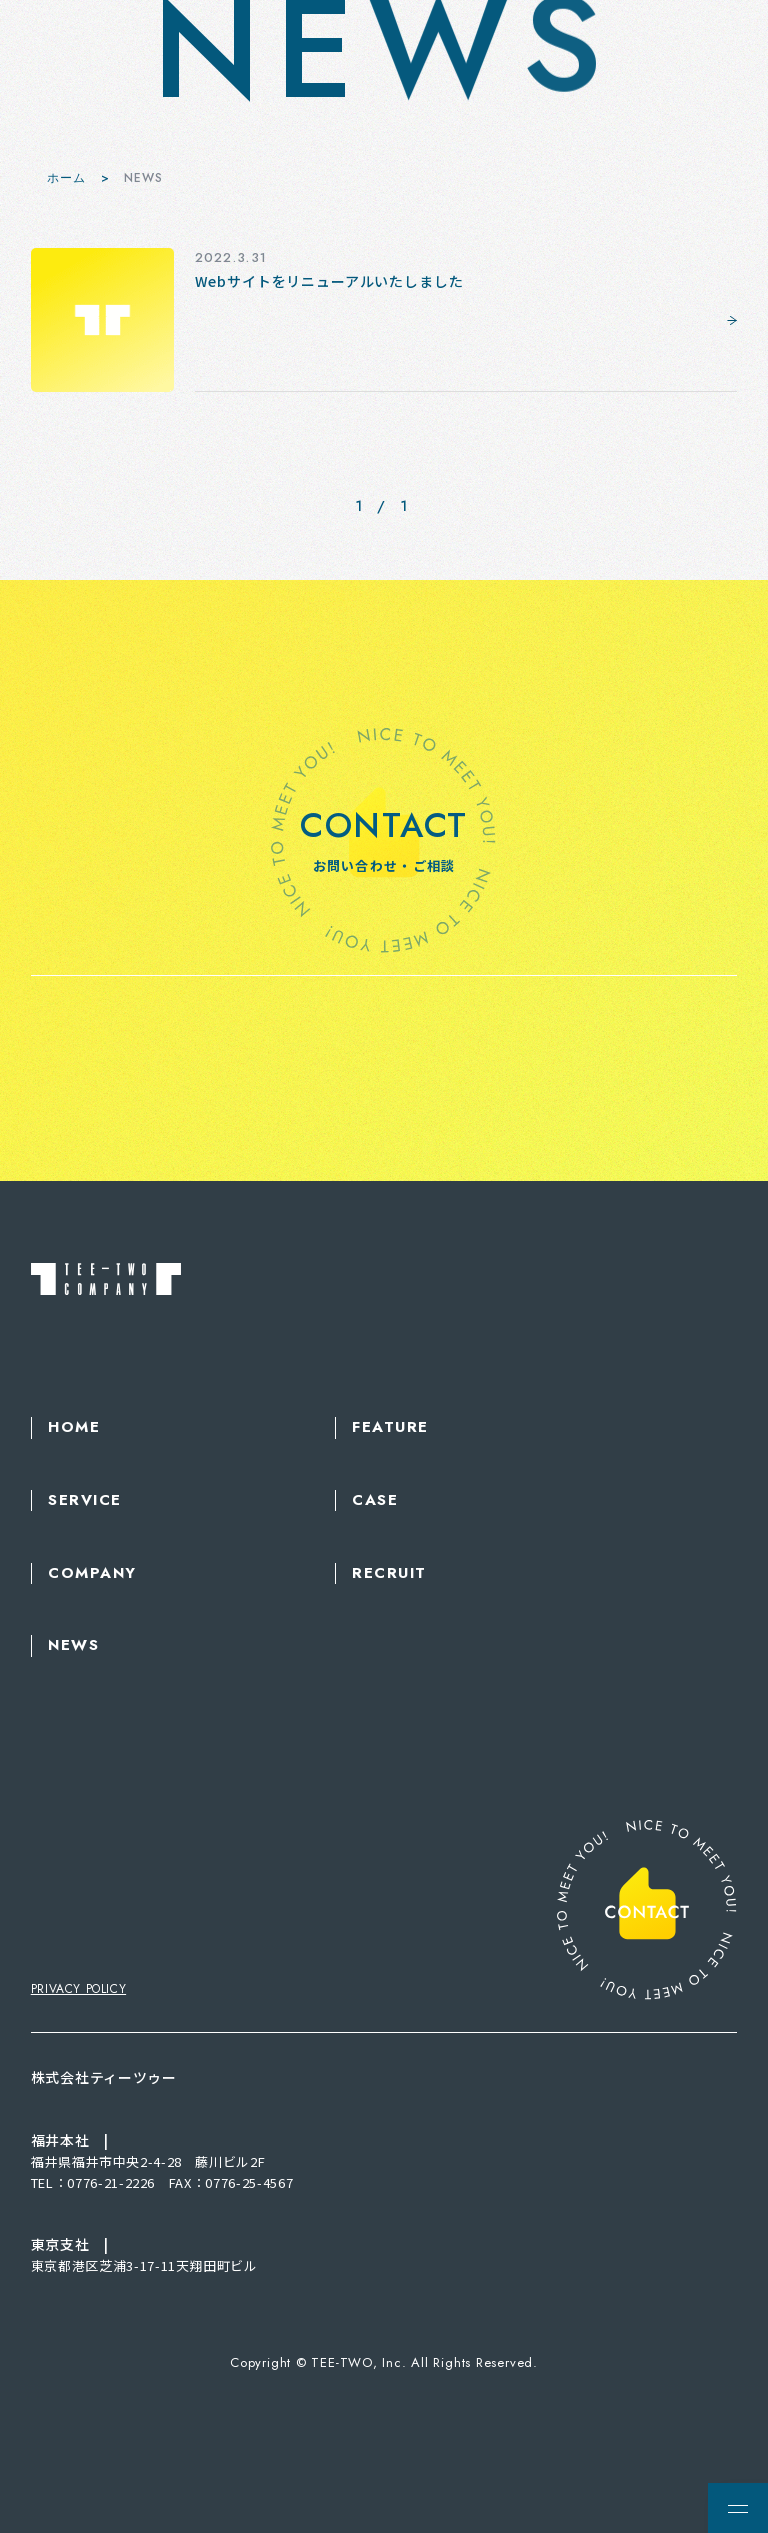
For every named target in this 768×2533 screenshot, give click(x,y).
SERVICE (85, 1500)
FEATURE (390, 1427)
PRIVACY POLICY (78, 1989)
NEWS (73, 1645)
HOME (74, 1427)
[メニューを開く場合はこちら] (738, 2508)
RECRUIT (389, 1573)
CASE (375, 1500)
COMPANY (92, 1573)
